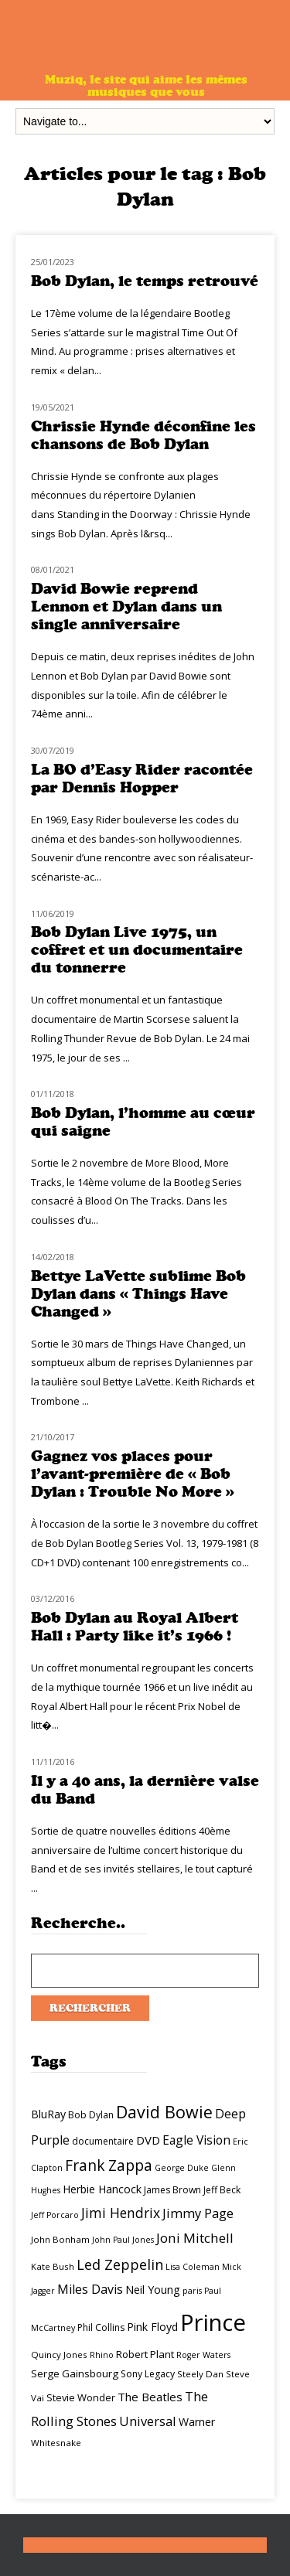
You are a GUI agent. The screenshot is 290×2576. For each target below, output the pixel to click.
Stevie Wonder (80, 2397)
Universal (147, 2421)
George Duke (182, 2167)
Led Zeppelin (120, 2264)
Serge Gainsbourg (74, 2373)
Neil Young (152, 2289)
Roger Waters (203, 2354)
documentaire (103, 2141)
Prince (213, 2322)
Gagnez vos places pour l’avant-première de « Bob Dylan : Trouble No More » (132, 1474)
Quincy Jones (59, 2354)
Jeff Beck (222, 2189)
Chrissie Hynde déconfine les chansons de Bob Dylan (143, 435)
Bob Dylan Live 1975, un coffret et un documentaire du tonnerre (137, 949)
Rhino (102, 2354)
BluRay (48, 2114)
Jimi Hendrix (120, 2212)
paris (192, 2290)
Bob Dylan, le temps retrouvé (144, 281)
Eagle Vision (196, 2139)
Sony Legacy (148, 2373)
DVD (148, 2140)
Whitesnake (56, 2442)
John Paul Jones (123, 2239)
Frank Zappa (108, 2165)
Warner (197, 2421)
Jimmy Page (198, 2213)
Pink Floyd (152, 2326)
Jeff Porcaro (55, 2215)
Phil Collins (101, 2327)
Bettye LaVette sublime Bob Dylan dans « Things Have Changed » (138, 1293)
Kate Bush (52, 2266)
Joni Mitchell (195, 2238)
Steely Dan (200, 2374)
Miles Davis (90, 2289)
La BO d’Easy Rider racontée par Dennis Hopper (142, 778)
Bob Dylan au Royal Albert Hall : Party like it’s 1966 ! (134, 1626)
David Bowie (164, 2112)
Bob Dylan (91, 2114)
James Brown (172, 2189)
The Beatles (150, 2396)
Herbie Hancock (102, 2189)
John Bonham (60, 2239)
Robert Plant (145, 2354)
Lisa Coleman (192, 2266)
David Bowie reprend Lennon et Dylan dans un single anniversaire (126, 606)
